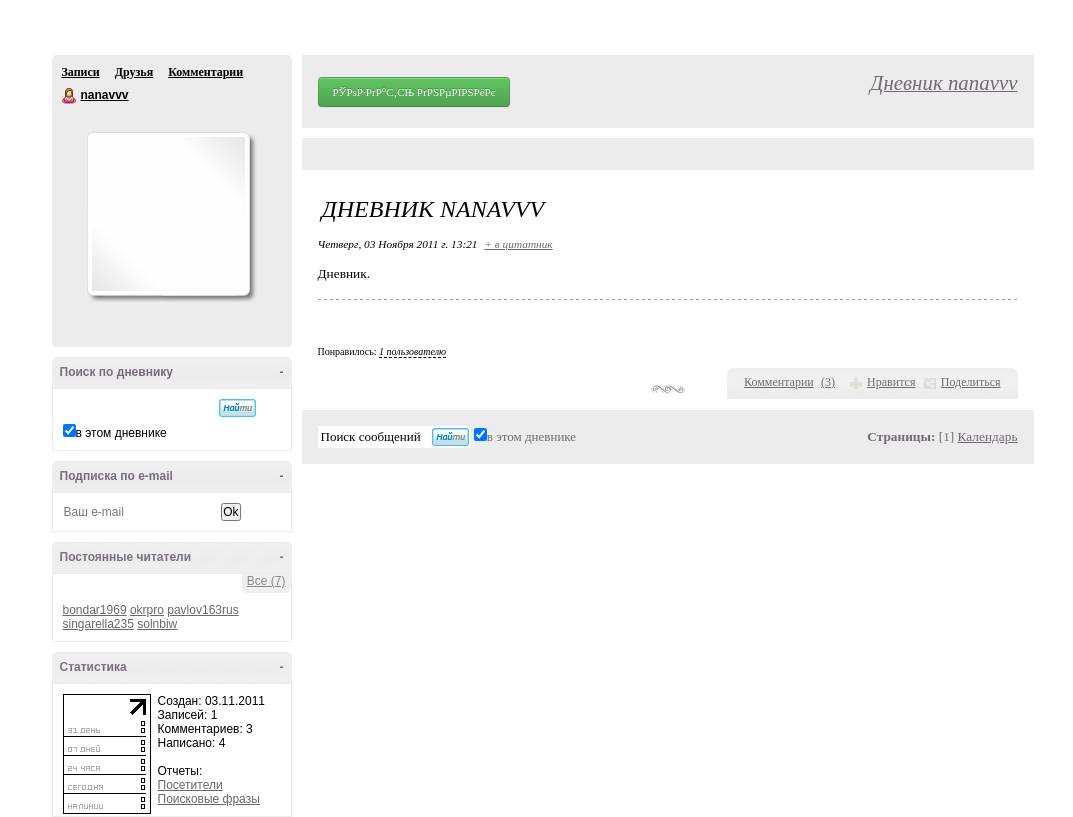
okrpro (147, 610)
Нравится (891, 382)
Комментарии (205, 72)
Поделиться (971, 382)
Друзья (134, 72)
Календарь (988, 436)
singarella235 (98, 624)
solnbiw (157, 624)
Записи (81, 72)
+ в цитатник (518, 244)
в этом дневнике (121, 433)
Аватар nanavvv (168, 214)
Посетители (190, 785)
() (828, 382)
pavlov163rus (202, 610)
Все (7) (266, 581)
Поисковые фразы (209, 799)
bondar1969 (95, 610)
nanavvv (70, 96)
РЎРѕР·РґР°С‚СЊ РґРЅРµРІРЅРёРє (414, 92)
